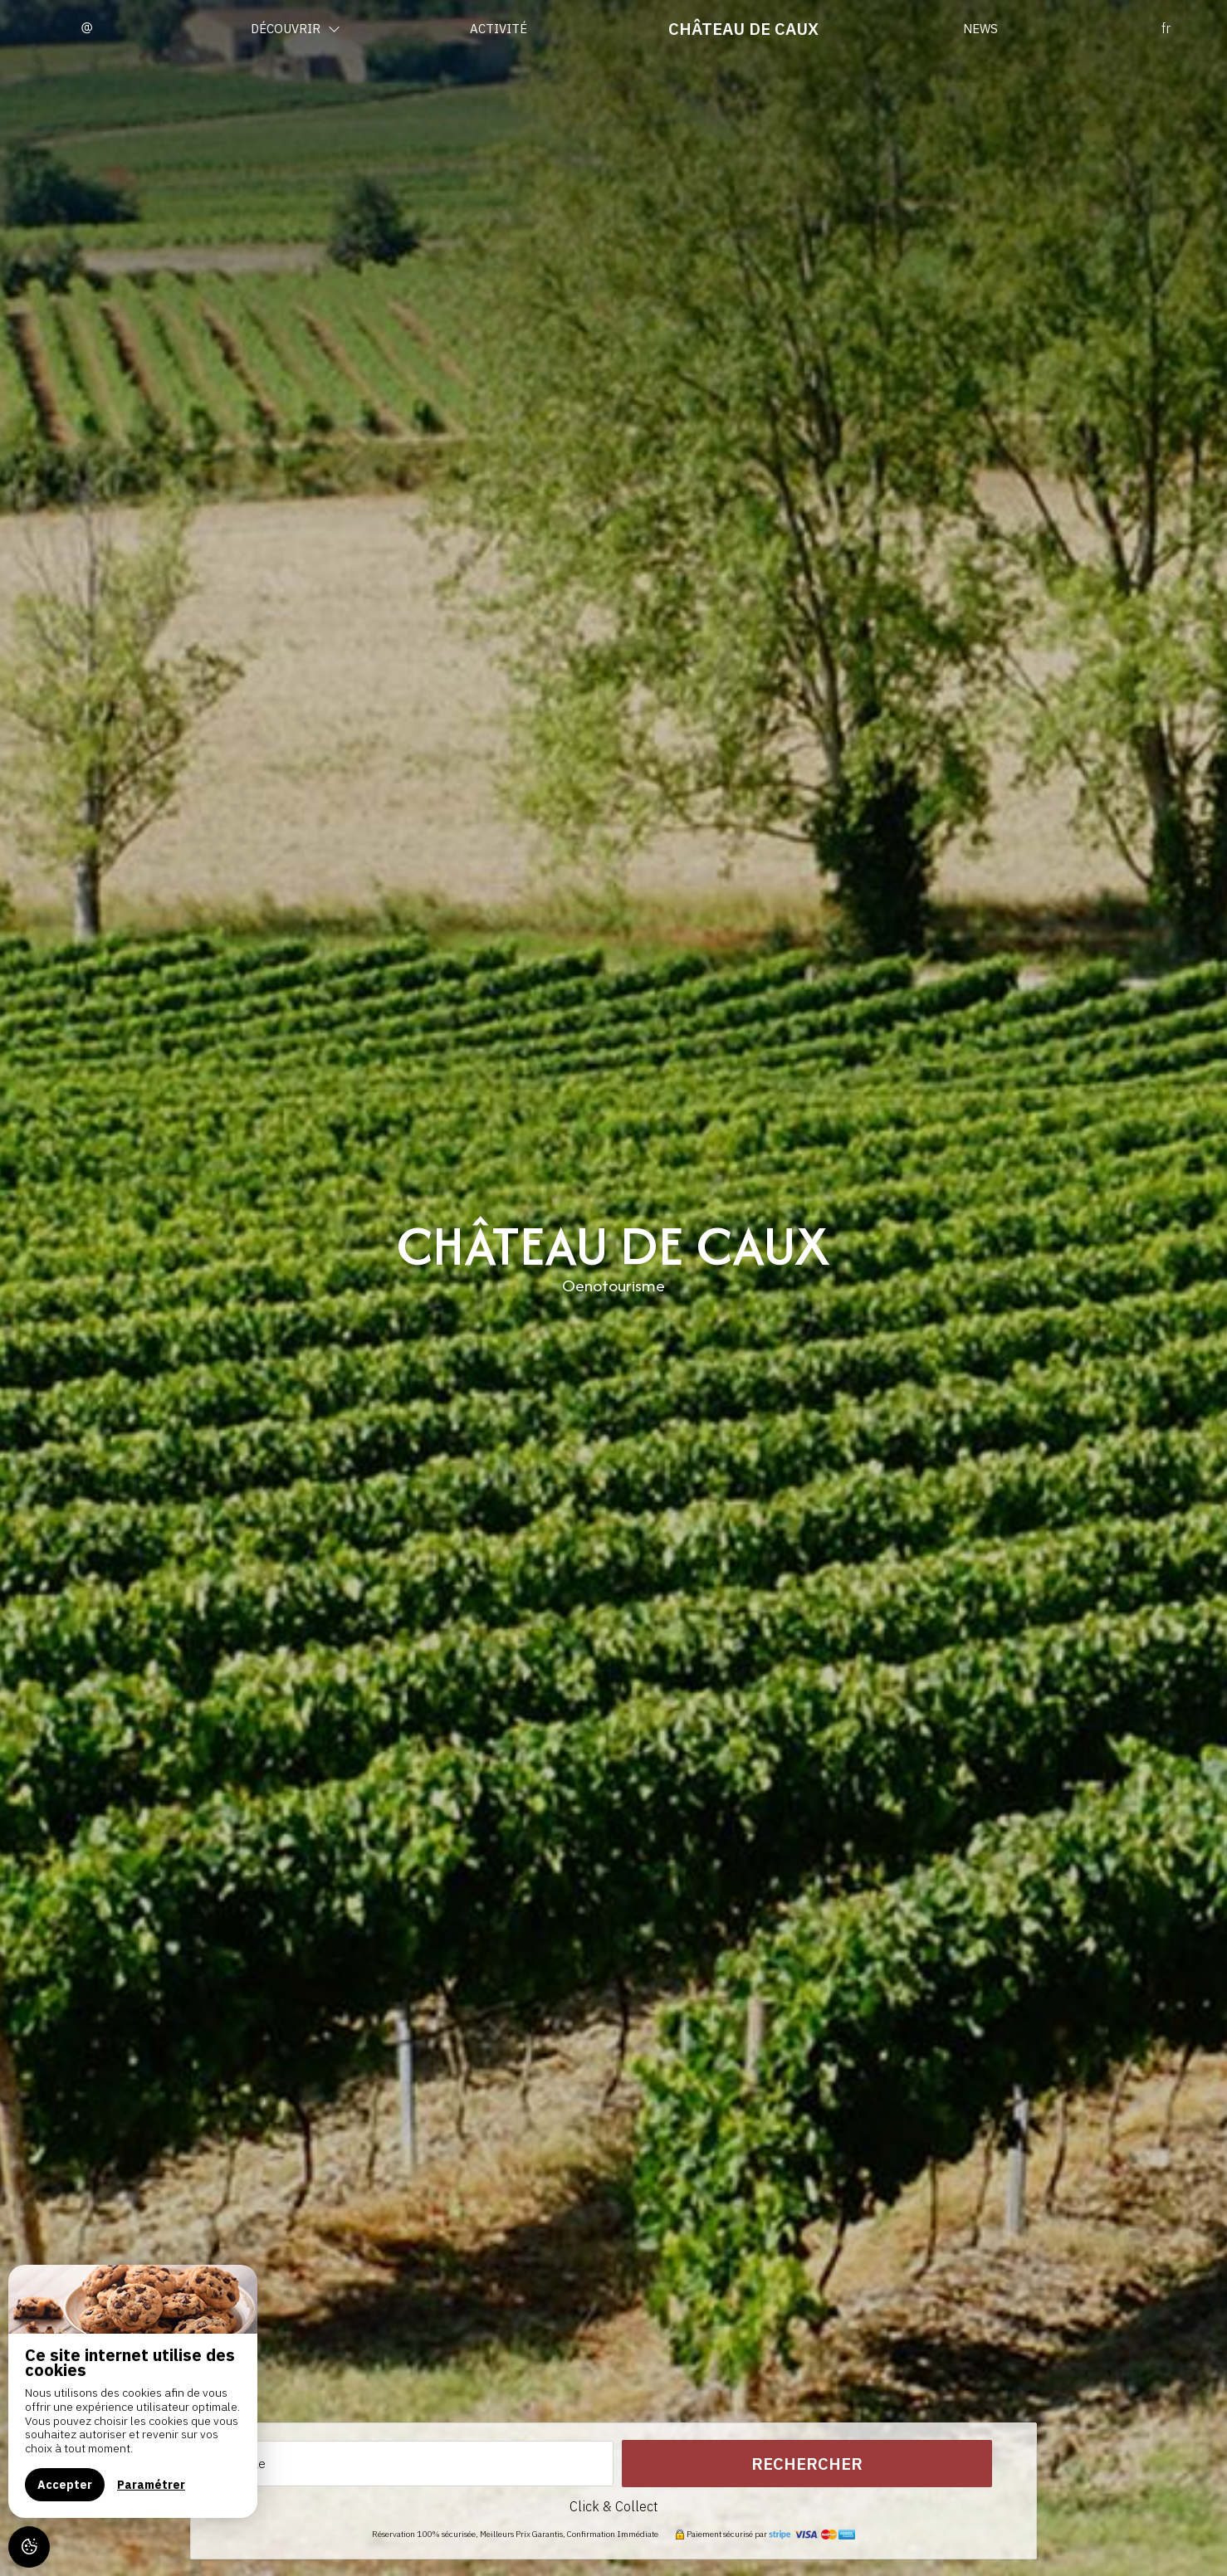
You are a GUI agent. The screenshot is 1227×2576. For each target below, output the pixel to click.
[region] (132, 2391)
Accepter (64, 2484)
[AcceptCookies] (29, 2547)
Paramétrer (151, 2484)
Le (259, 2463)
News (980, 29)
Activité (498, 29)
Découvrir (295, 29)
